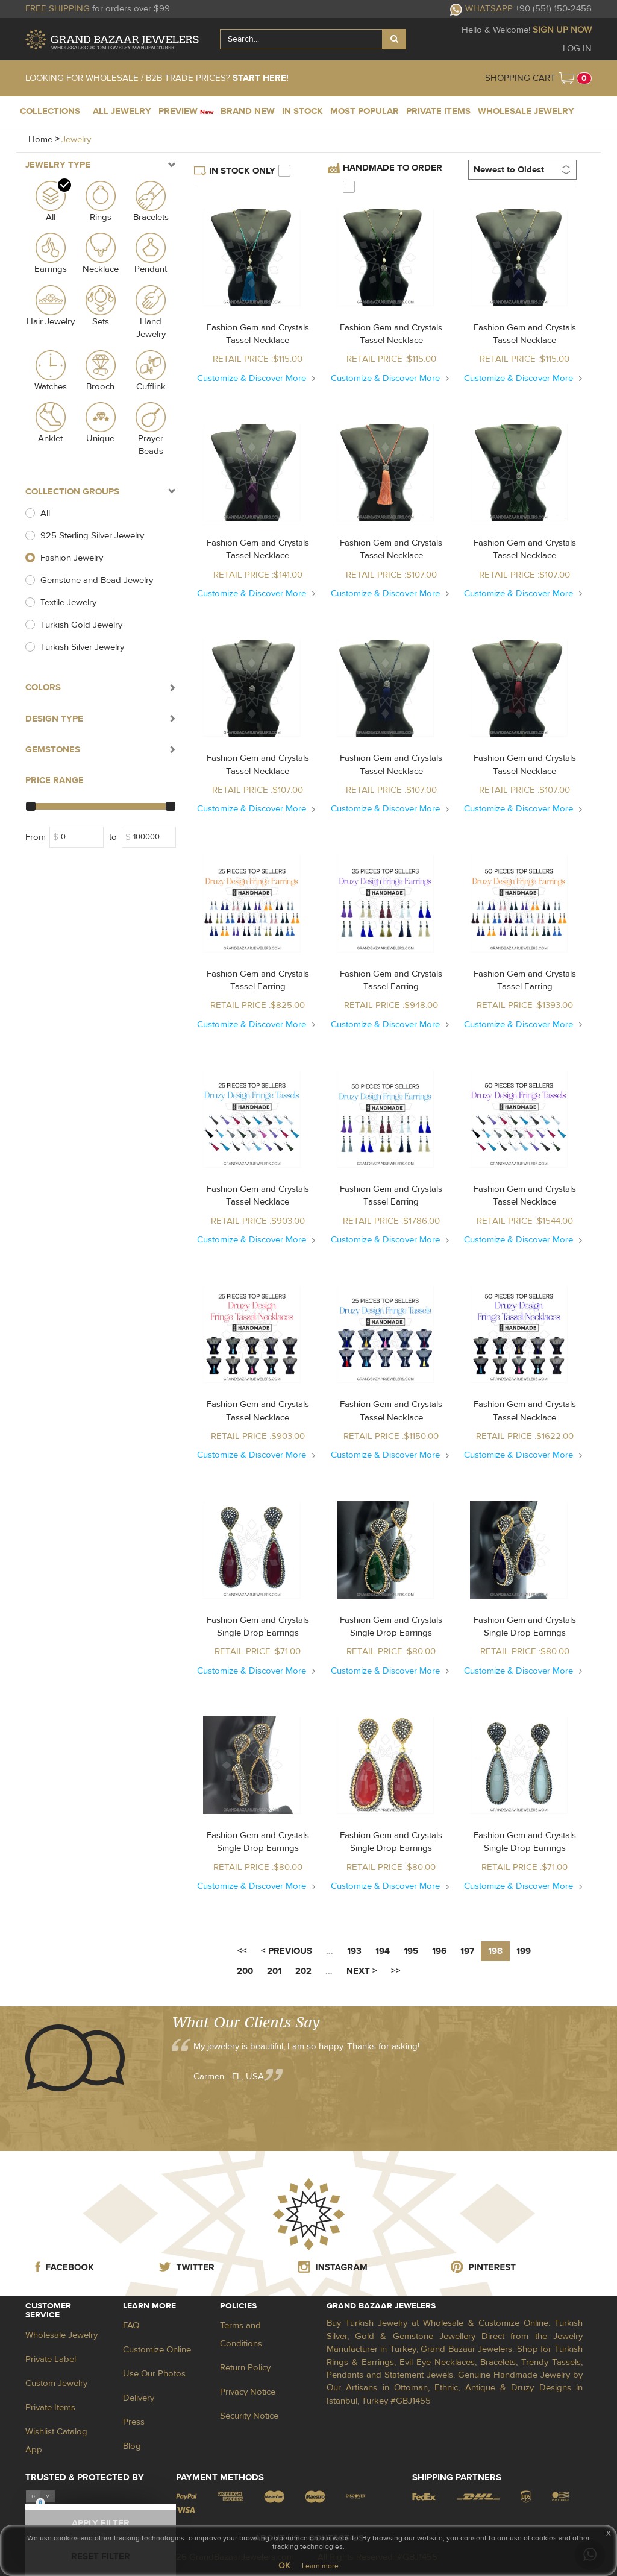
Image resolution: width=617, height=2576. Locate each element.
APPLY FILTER (101, 2523)
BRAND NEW (248, 111)
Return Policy (245, 2367)
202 (303, 1971)
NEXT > (361, 1971)
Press (134, 2422)
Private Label (50, 2359)
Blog (132, 2446)
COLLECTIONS (50, 111)
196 (439, 1951)
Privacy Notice (247, 2392)
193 (354, 1951)
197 (467, 1951)
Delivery (138, 2398)
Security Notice (249, 2416)
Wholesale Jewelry (61, 2335)
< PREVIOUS (286, 1951)
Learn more (320, 2566)
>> (396, 1971)
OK (284, 2565)
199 (523, 1951)
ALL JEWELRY (122, 111)
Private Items (50, 2407)
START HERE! (261, 78)
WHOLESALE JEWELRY (526, 111)
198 (495, 1951)
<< (242, 1951)
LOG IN (577, 48)
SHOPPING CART (520, 78)
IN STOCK (302, 111)
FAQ (131, 2325)
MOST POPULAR (364, 111)
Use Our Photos (154, 2373)
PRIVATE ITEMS (438, 111)
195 (411, 1951)
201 (274, 1971)
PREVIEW (185, 111)
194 (382, 1951)
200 (245, 1971)
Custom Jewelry (56, 2383)
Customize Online (157, 2349)
